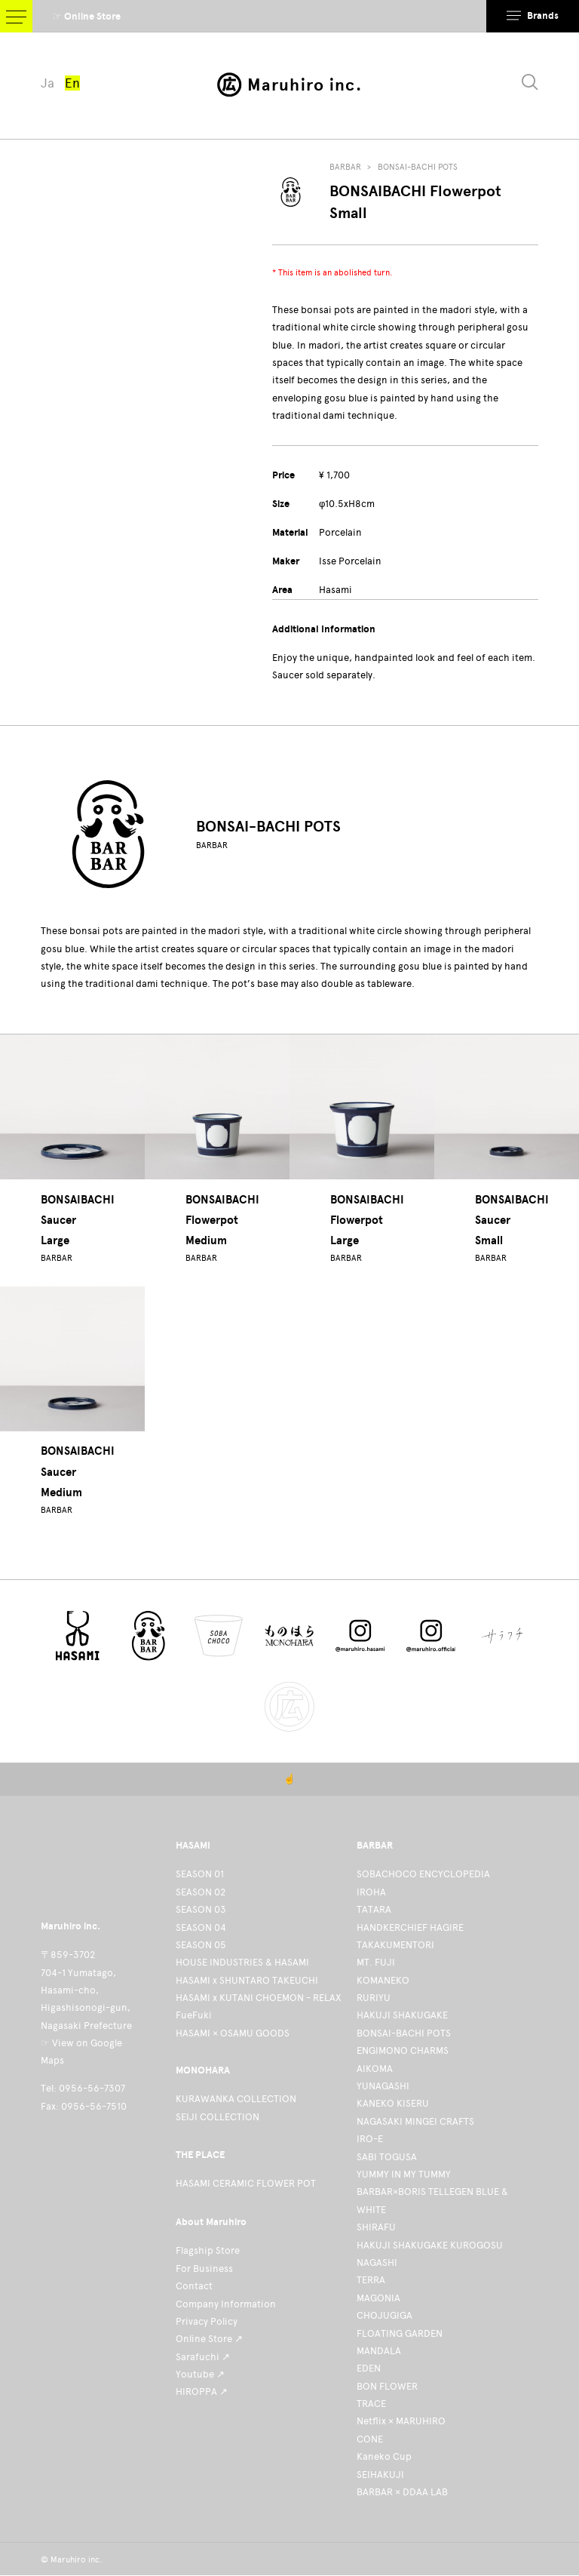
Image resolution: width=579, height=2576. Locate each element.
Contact (194, 2286)
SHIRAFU (376, 2227)
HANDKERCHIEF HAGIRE (410, 1927)
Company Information (226, 2304)
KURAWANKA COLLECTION (236, 2098)
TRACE (371, 2403)
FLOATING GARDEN (400, 2333)
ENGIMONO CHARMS (403, 2050)
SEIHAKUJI (380, 2474)
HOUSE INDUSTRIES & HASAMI (242, 1962)
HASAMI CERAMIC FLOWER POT (246, 2183)
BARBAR (345, 167)
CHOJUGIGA (384, 2315)
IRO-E (370, 2138)
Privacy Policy (206, 2321)
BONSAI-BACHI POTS (418, 167)
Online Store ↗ (209, 2338)
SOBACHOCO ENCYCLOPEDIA (423, 1874)
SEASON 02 (200, 1892)
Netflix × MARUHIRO (401, 2421)
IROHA (371, 1892)
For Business (204, 2268)
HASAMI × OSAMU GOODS (233, 2033)
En (72, 83)
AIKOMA (375, 2068)
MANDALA (379, 2350)
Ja (47, 83)
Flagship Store (208, 2250)
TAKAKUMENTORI (395, 1944)
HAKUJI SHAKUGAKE (402, 2015)
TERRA (371, 2280)
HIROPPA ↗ (202, 2391)
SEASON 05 (201, 1944)
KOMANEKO (383, 1980)
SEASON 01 (200, 1874)
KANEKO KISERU (393, 2103)
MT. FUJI (376, 1962)
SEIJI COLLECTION (217, 2117)
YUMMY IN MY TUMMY (404, 2174)
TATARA (374, 1909)
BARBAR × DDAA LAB (402, 2492)
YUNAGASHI (383, 2086)
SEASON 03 (201, 1909)
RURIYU (374, 1997)
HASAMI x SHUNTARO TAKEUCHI (247, 1980)
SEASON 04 (201, 1927)
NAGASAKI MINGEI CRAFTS (415, 2121)
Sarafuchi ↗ (203, 2356)
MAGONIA (378, 2298)
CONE (370, 2439)
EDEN (369, 2368)
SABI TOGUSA (387, 2157)
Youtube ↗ (200, 2374)
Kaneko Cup (384, 2456)
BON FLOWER (387, 2386)
